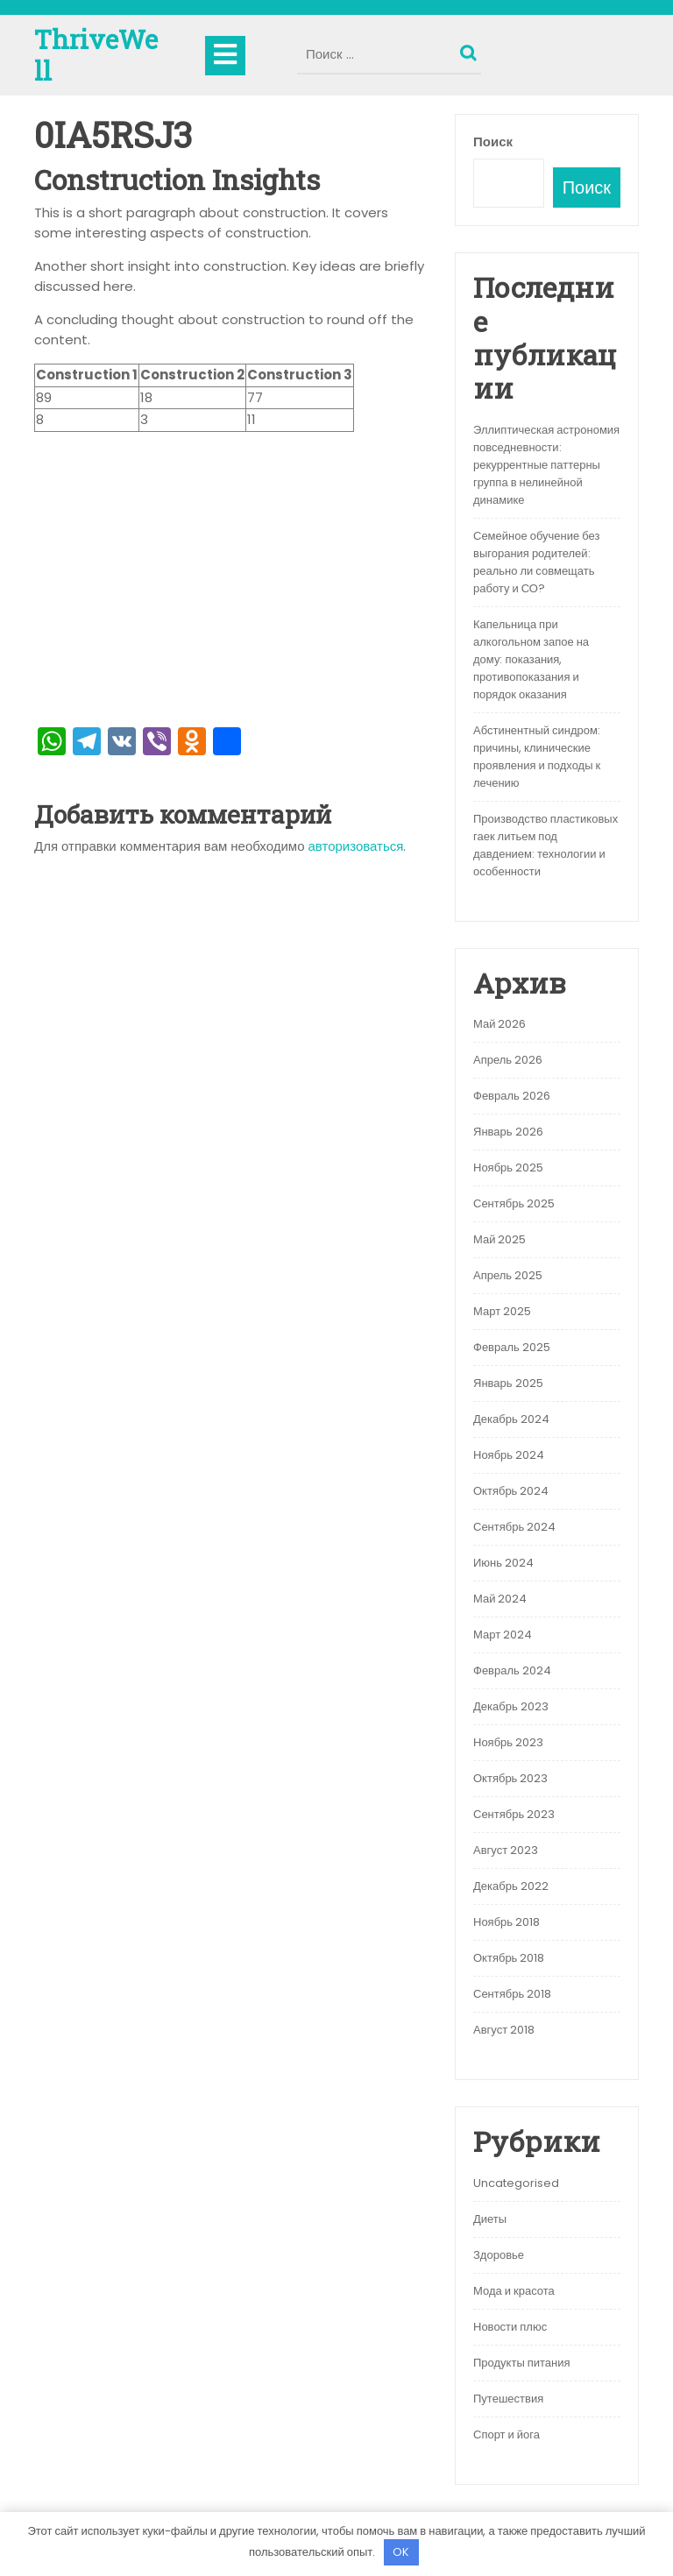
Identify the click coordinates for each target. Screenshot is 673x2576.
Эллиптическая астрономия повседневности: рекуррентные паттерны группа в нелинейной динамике (546, 464)
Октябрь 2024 (511, 1491)
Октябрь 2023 (510, 1778)
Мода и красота (514, 2290)
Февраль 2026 (511, 1095)
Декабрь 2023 (511, 1706)
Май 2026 (499, 1024)
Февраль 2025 (511, 1347)
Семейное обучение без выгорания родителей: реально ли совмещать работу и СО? (536, 562)
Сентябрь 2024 (514, 1526)
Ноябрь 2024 (508, 1455)
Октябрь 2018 (508, 1958)
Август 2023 (505, 1850)
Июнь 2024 (503, 1562)
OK (401, 2552)
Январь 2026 (508, 1131)
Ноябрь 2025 (508, 1167)
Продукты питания (521, 2362)
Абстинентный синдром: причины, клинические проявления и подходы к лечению (536, 756)
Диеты (490, 2219)
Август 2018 (504, 2029)
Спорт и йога (506, 2434)
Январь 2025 (508, 1383)
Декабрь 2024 (511, 1419)
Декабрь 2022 (511, 1886)
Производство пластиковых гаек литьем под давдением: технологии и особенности (545, 845)
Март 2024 (502, 1634)
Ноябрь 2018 (506, 1922)
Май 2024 (500, 1598)
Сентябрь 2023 (514, 1814)
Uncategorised (516, 2183)
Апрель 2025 (507, 1275)
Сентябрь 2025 (514, 1203)
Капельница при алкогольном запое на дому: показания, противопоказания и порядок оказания (531, 659)
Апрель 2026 (507, 1059)
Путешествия (508, 2398)
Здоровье (498, 2255)
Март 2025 (502, 1311)
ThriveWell (96, 55)
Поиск (470, 49)
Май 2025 (499, 1239)
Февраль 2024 (512, 1670)
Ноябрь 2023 (508, 1742)
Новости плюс (510, 2326)
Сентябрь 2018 (512, 1993)
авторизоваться (356, 846)
